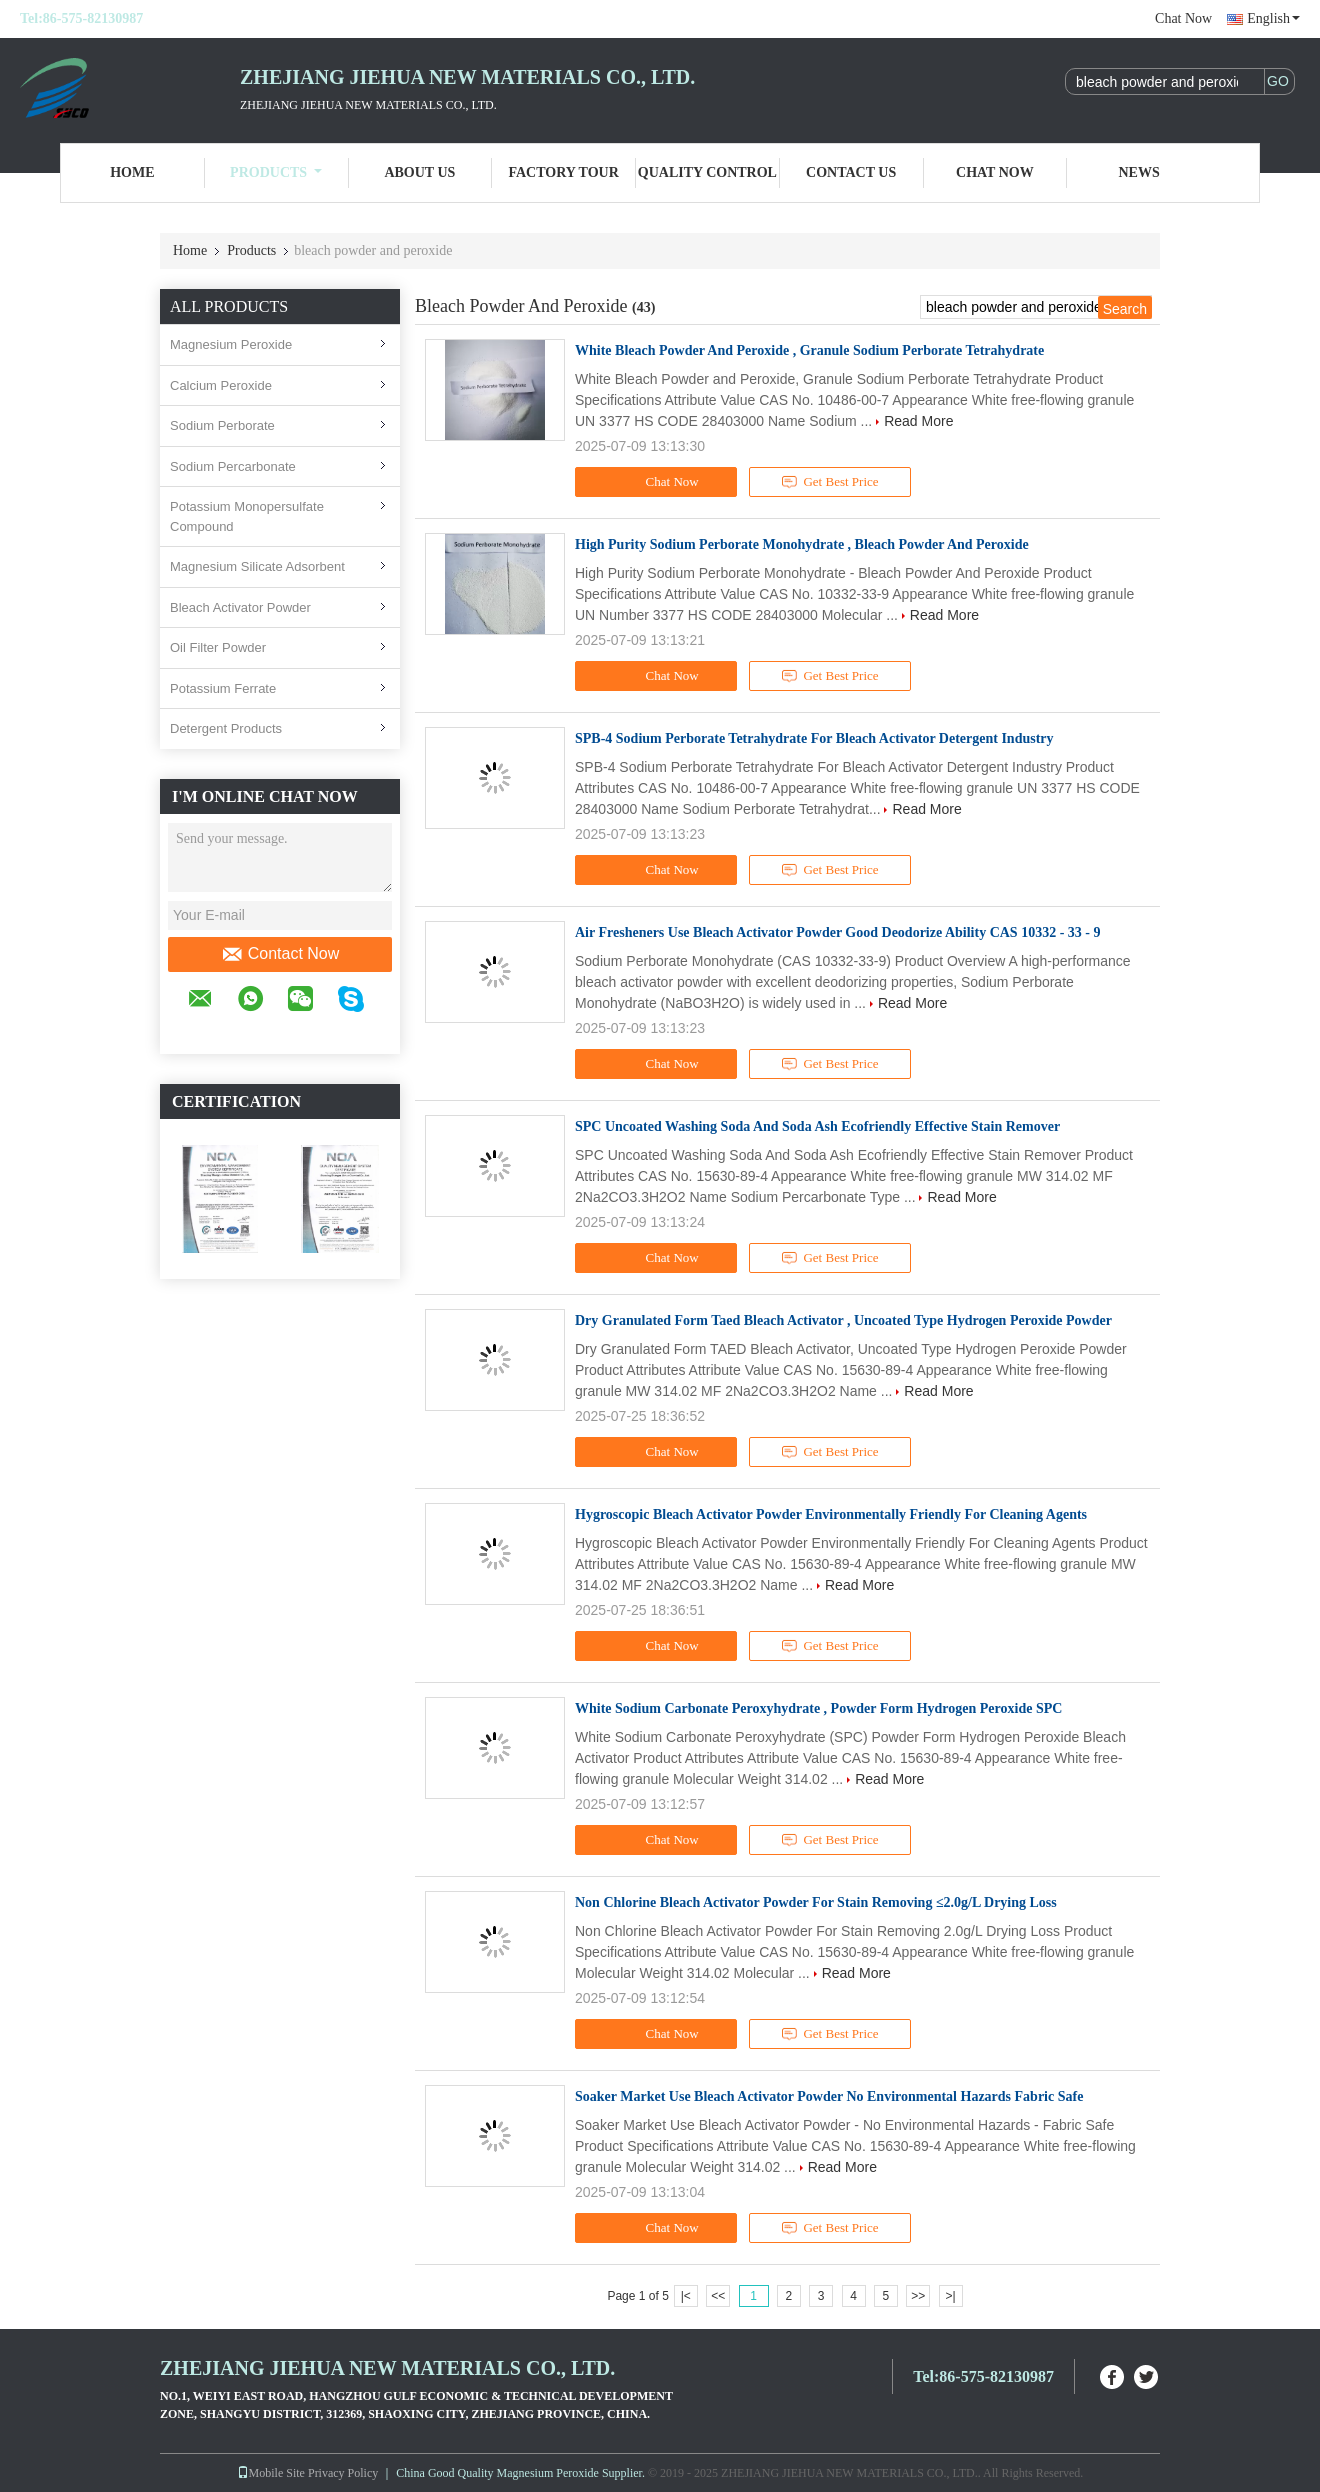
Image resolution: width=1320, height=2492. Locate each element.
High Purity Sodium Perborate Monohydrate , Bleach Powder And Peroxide (802, 544)
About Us (419, 172)
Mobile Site (271, 2473)
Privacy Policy (343, 2473)
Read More (918, 421)
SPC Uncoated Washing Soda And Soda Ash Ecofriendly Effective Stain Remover (817, 1126)
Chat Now (1183, 18)
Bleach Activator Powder (240, 607)
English (1273, 18)
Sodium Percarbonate (233, 466)
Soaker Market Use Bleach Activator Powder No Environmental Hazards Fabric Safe (829, 2096)
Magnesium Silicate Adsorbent (257, 566)
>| (951, 2296)
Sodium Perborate (222, 425)
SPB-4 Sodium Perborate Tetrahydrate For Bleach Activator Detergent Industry (814, 738)
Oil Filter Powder (218, 647)
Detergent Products (226, 728)
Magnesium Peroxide (231, 344)
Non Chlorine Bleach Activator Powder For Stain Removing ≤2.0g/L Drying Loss (816, 1902)
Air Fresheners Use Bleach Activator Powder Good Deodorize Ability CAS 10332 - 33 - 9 (837, 932)
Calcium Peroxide (221, 385)
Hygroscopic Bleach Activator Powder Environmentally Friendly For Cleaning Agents (831, 1514)
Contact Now (280, 954)
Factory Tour (563, 172)
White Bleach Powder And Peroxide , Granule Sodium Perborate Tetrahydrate (809, 350)
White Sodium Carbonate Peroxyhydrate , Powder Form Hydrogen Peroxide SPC (818, 1708)
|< (686, 2296)
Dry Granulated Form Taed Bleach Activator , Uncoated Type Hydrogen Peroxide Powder (843, 1320)
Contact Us (851, 172)
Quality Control (707, 172)
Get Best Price (830, 482)
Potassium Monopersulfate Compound (247, 516)
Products (276, 172)
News (1139, 172)
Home (132, 172)
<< (718, 2296)
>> (918, 2296)
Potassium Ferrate (223, 688)
